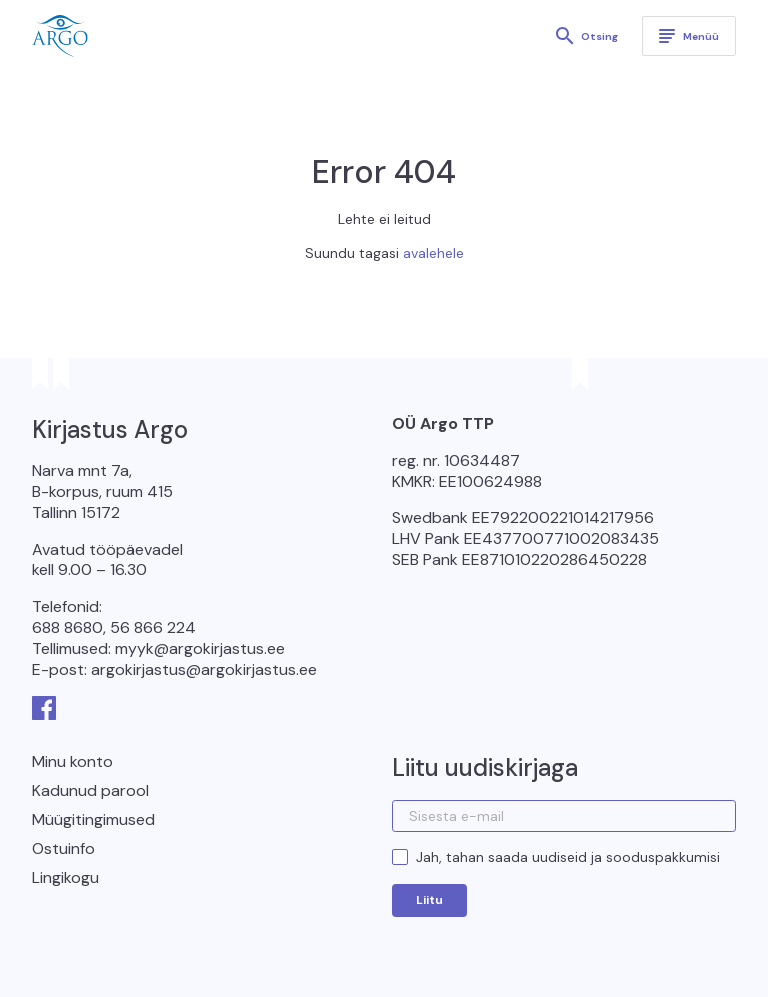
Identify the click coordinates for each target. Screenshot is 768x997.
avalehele (433, 253)
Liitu (429, 900)
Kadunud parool (90, 790)
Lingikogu (65, 877)
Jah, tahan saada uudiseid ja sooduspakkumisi (568, 857)
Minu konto (72, 761)
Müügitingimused (93, 819)
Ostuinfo (63, 848)
